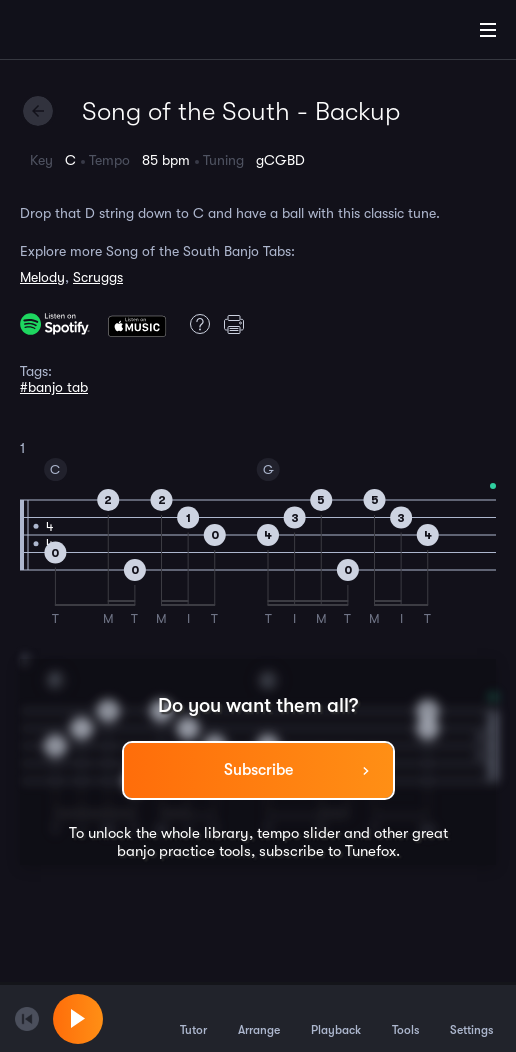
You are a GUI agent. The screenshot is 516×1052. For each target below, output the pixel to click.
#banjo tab (54, 387)
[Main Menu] (488, 30)
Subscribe (258, 770)
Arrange (259, 1018)
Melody (42, 277)
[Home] (80, 33)
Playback (336, 1018)
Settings (471, 1018)
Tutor (193, 1018)
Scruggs (98, 277)
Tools (405, 1018)
